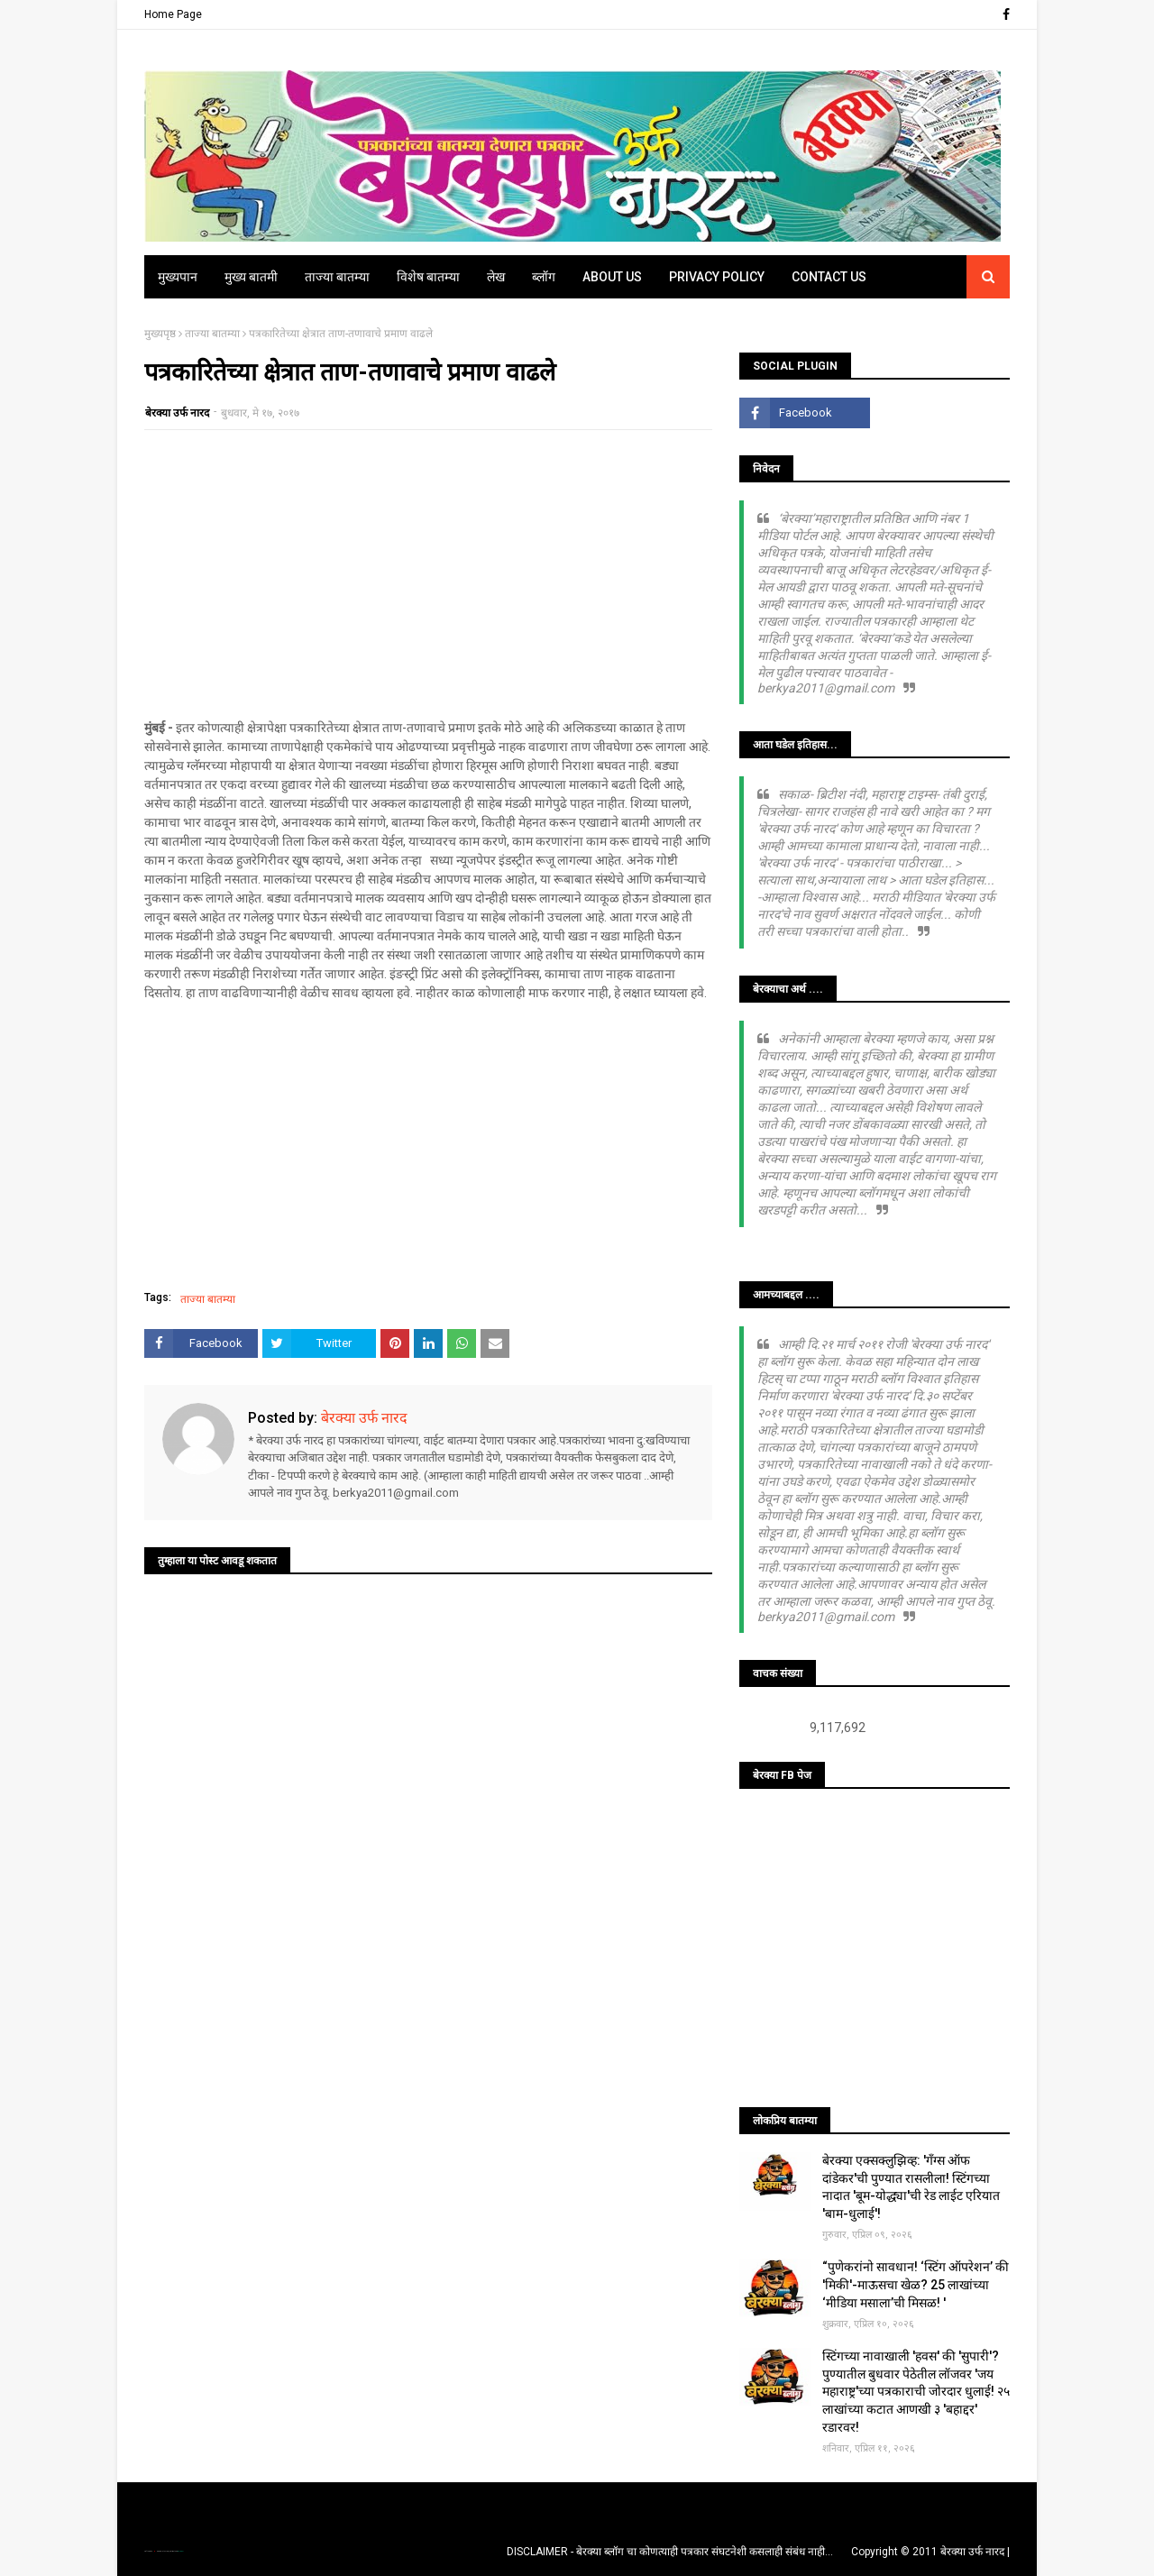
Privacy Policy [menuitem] (717, 277)
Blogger (180, 2551)
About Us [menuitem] (612, 277)
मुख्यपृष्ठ (160, 333)
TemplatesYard (163, 2551)
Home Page (173, 14)
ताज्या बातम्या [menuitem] (337, 277)
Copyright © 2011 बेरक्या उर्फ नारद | (930, 2551)
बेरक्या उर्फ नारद (177, 413)
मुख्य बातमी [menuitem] (251, 277)
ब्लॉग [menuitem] (543, 277)
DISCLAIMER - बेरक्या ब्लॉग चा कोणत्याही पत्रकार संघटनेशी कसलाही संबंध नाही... (670, 2551)
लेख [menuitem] (496, 277)
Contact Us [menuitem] (829, 277)
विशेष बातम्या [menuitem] (428, 277)
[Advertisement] (428, 574)
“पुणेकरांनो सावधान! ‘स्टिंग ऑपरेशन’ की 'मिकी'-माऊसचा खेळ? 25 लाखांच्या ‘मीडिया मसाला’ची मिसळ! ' (915, 2284)
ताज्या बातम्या (212, 333)
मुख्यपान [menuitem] (177, 277)
